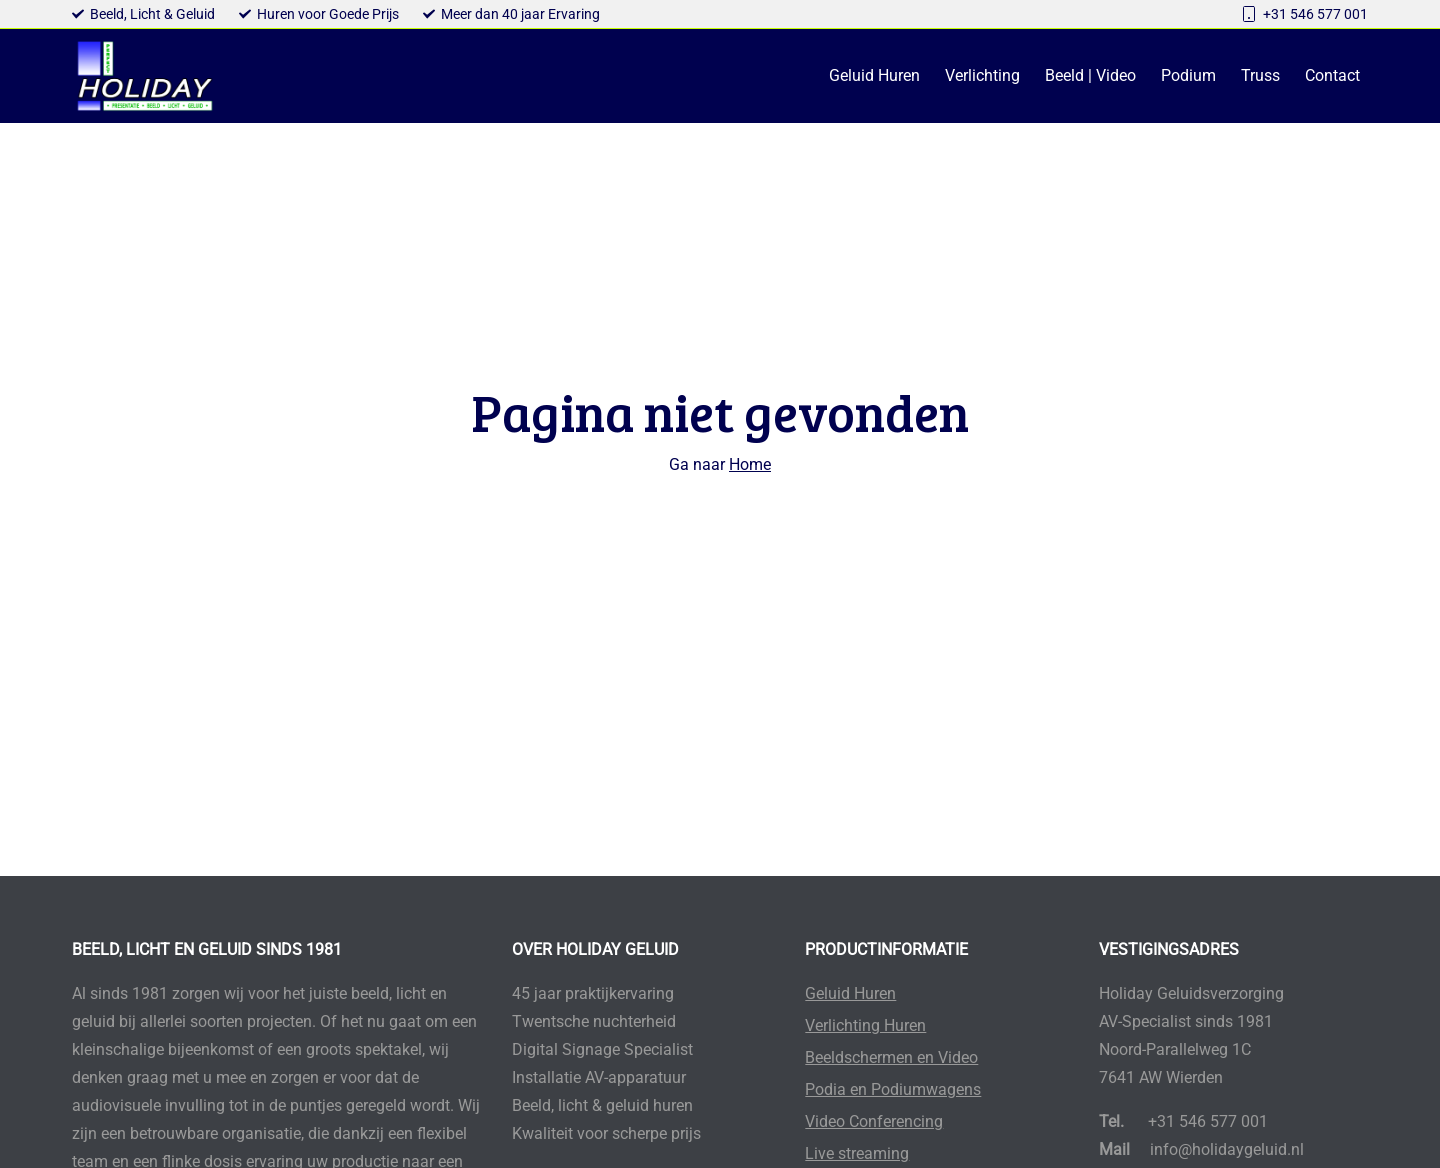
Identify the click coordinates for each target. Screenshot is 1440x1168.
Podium (1188, 75)
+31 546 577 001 (1315, 14)
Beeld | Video (1090, 75)
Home (750, 464)
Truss (1260, 75)
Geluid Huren (874, 75)
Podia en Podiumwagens (893, 1089)
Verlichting (982, 75)
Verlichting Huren (865, 1025)
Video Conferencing (874, 1121)
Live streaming (857, 1153)
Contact (1332, 75)
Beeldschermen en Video (891, 1057)
